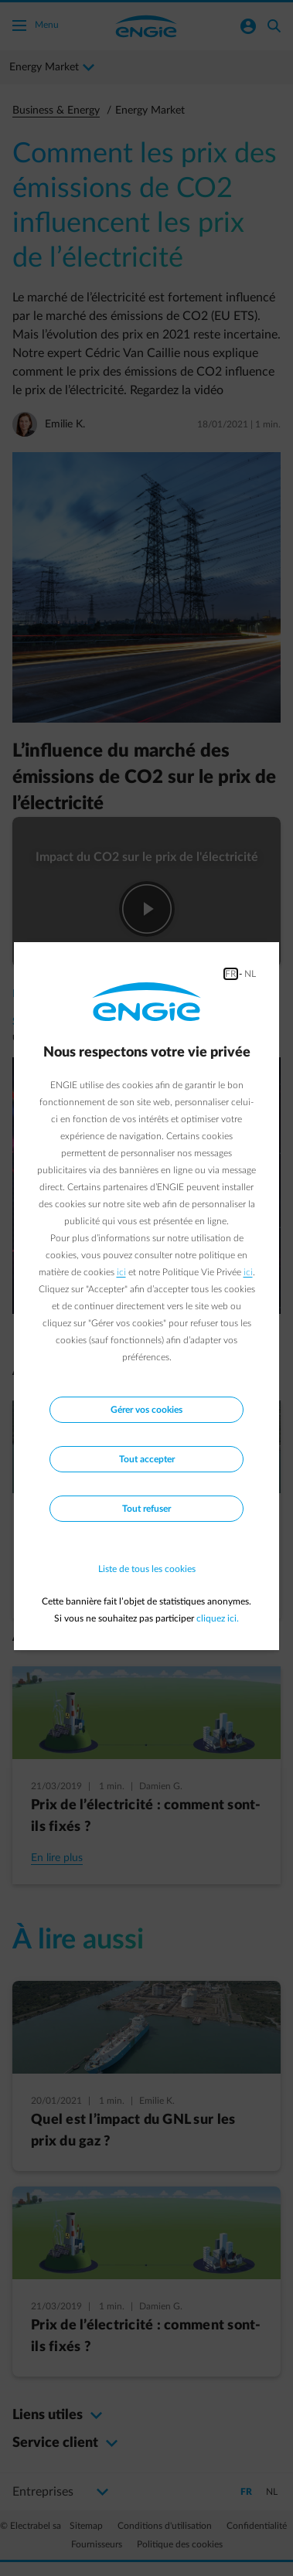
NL (250, 973)
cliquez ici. (217, 1618)
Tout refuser (146, 1508)
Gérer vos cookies (146, 1409)
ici (121, 1272)
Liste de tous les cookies (147, 1569)
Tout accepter (147, 1459)
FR (231, 973)
